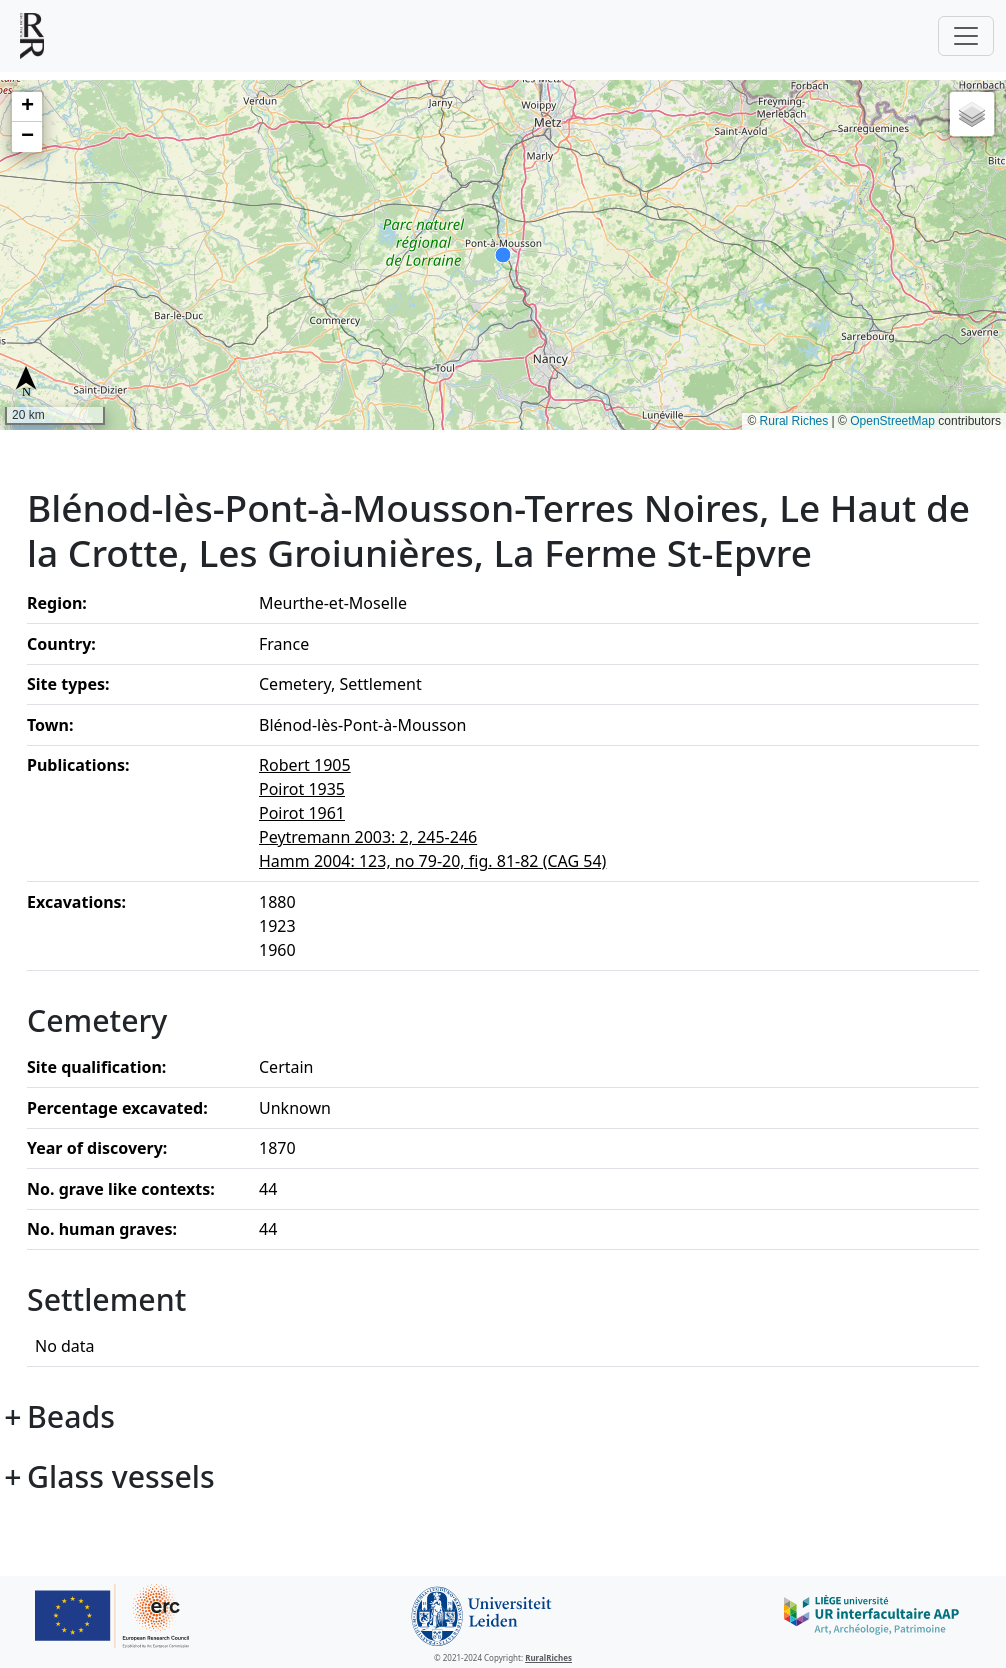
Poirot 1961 (302, 813)
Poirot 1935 (302, 789)
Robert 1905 (305, 765)
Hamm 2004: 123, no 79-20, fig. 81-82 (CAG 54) (432, 861)
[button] (27, 107)
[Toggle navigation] (966, 36)
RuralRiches (548, 1657)
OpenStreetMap (892, 421)
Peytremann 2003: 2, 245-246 (368, 837)
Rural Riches (794, 421)
